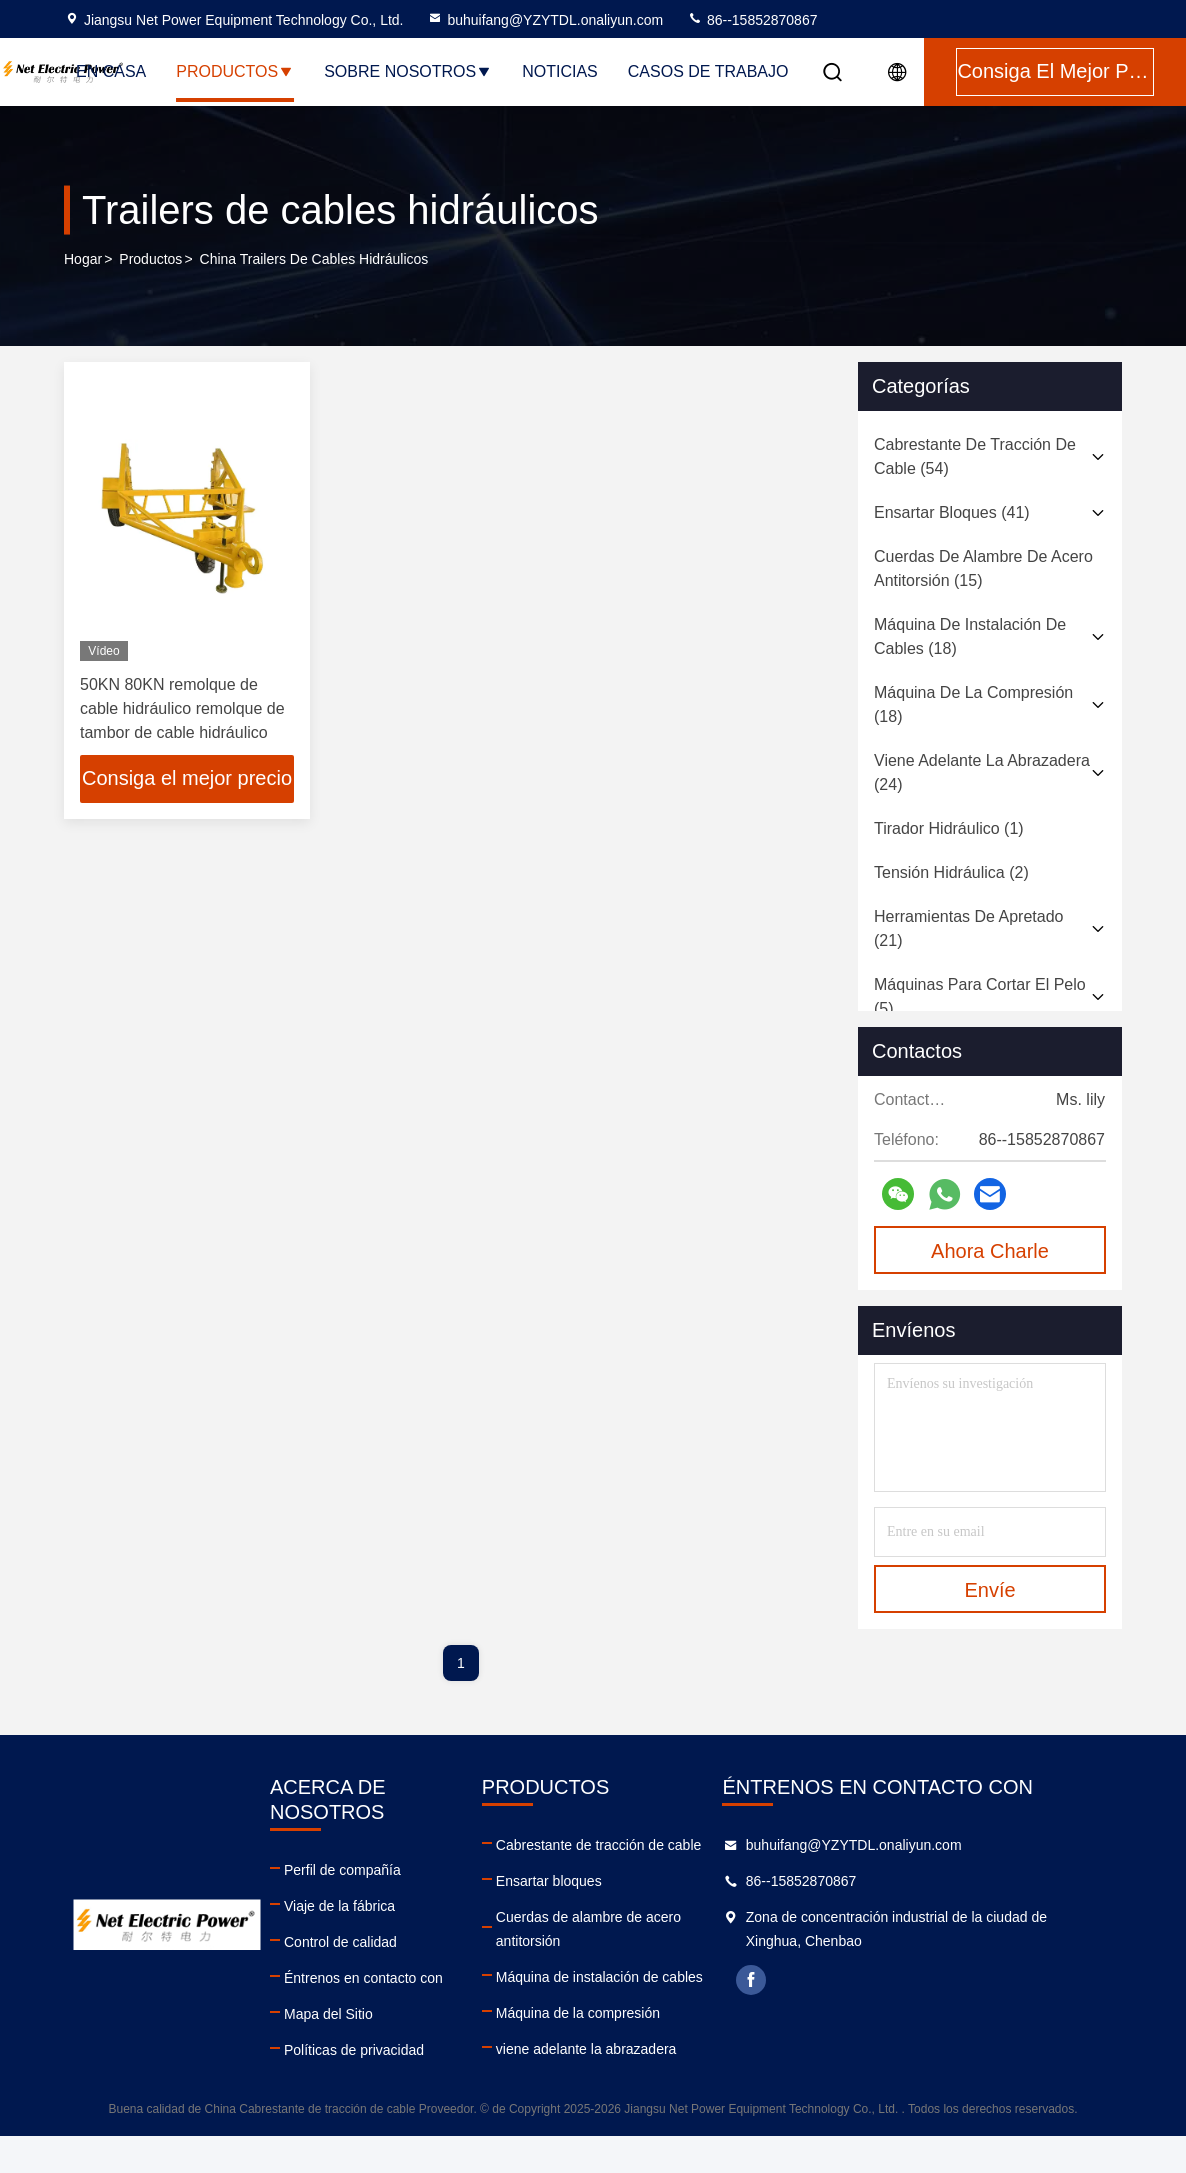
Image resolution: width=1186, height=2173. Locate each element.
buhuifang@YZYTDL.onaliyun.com (545, 20)
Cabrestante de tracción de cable (629, 1845)
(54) (975, 456)
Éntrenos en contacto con (367, 1953)
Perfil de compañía (346, 1845)
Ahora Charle (990, 1251)
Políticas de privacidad (358, 2025)
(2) (951, 872)
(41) (952, 512)
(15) (983, 568)
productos (150, 259)
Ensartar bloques (580, 1881)
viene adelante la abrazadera (617, 2025)
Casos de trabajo (708, 71)
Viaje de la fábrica (343, 1881)
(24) (982, 772)
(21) (968, 928)
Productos (235, 71)
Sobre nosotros (408, 71)
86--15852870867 (752, 20)
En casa (111, 71)
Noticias (560, 71)
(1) (949, 828)
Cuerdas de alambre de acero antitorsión (654, 1917)
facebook (813, 1980)
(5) (980, 996)
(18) (970, 636)
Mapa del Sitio (332, 1989)
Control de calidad (344, 1917)
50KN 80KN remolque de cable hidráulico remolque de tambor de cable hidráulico (182, 708)
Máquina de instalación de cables (630, 1953)
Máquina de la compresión (609, 1989)
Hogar (83, 259)
